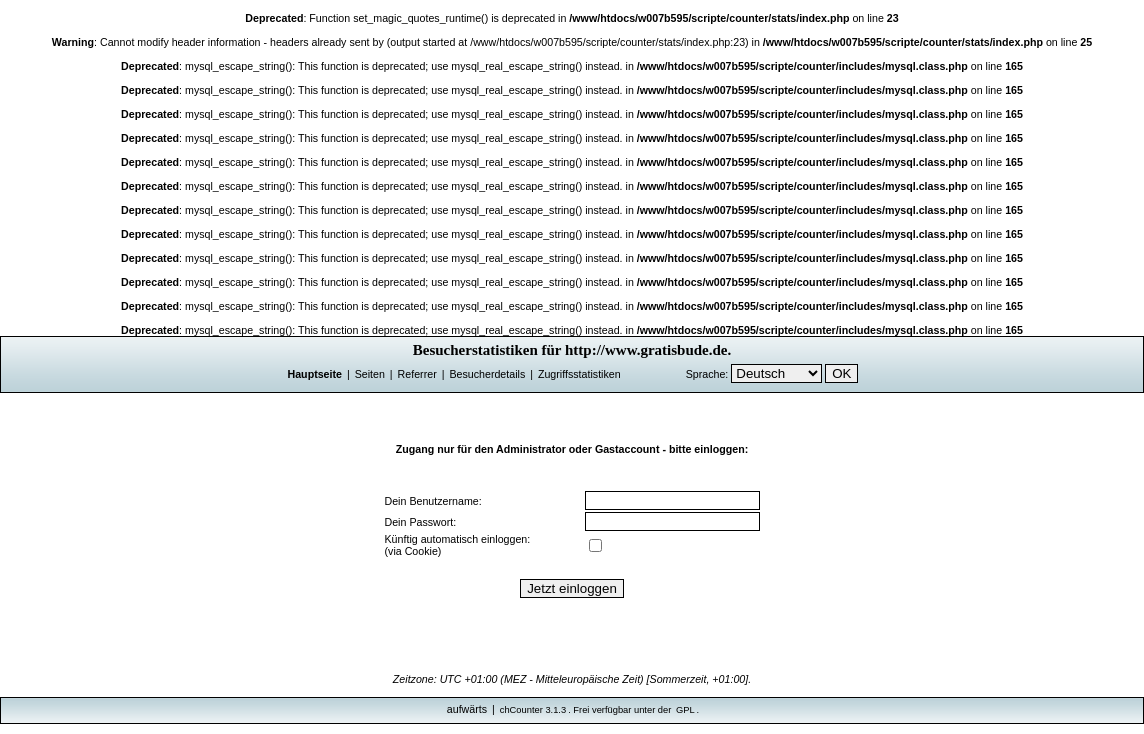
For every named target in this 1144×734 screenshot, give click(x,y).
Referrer (417, 374)
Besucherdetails (487, 374)
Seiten (370, 374)
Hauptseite (315, 374)
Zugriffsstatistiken (579, 374)
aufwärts (467, 709)
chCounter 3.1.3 (533, 710)
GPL (685, 710)
